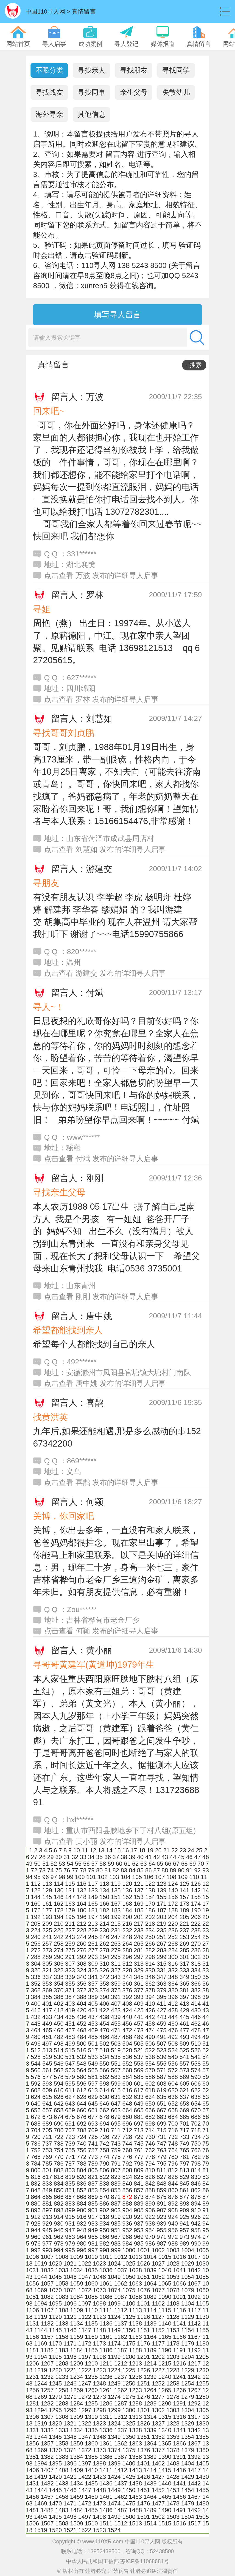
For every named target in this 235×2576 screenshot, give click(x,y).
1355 (202, 2437)
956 (173, 2230)
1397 (84, 2463)
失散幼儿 (176, 92)
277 (93, 1950)
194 (59, 1917)
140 (173, 1890)
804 (82, 2170)
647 (116, 2103)
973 (184, 2237)
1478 (172, 2503)
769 (47, 2157)
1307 (47, 2417)
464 (36, 2030)
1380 (202, 2450)
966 (104, 2237)
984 (127, 2243)
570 (150, 2070)
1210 (91, 2363)
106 (149, 1877)
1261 (105, 2390)
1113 (135, 2310)
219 (161, 1923)
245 (93, 1937)
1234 (76, 2377)
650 (150, 2103)
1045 (55, 2277)
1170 (55, 2343)
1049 (114, 2277)
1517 (194, 2523)
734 (196, 2137)
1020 (55, 2263)
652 (173, 2103)
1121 (70, 2317)
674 (59, 2117)
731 (161, 2137)
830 (196, 2177)
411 (161, 2003)
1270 (55, 2397)
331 (161, 1970)
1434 (76, 2483)
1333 (61, 2430)
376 (127, 1990)
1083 (61, 2297)
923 (161, 2217)
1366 (179, 2443)
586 (150, 2077)
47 (197, 1857)
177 (47, 1910)
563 (70, 2070)
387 (70, 1997)
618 (150, 2090)
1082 (47, 2297)
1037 (120, 2270)
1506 (32, 2523)
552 (127, 2063)
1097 (84, 2303)
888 (127, 2203)
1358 (61, 2443)
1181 (32, 2350)
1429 (187, 2477)
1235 (91, 2377)
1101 (143, 2303)
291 (70, 1957)
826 (150, 2177)
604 (173, 2083)
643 (70, 2103)
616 (127, 2090)
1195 (55, 2357)
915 (70, 2217)
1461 (105, 2497)
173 (184, 1903)
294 (104, 1957)
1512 (120, 2523)
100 (80, 1877)
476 (173, 2030)
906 (150, 2210)
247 (116, 1937)
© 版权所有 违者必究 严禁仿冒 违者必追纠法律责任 (117, 2571)
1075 (128, 2290)
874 (150, 2197)
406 (104, 2003)
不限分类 (49, 70)
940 (173, 2223)
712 (127, 2130)
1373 (99, 2450)
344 (127, 1977)
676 (82, 2117)
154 (150, 1897)
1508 (61, 2523)
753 (47, 2150)
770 (59, 2157)
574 (196, 2070)
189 (184, 1910)
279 (116, 1950)
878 (196, 2197)
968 (127, 2237)
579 (70, 2077)
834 (59, 2183)
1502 (158, 2516)
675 (70, 2117)
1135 (91, 2323)
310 (104, 1963)
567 (116, 2070)
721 (47, 2137)
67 (176, 1863)
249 (139, 1937)
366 (196, 1983)
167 (116, 1903)
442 (150, 2017)
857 (139, 2190)
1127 (158, 2317)
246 (104, 1937)
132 (82, 1890)
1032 (47, 2270)
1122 (84, 2317)
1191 (179, 2350)
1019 (40, 2263)
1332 (47, 2430)
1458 (61, 2497)
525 (184, 2050)
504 (127, 2043)
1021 (70, 2263)
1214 (150, 2363)
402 (59, 2003)
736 (36, 2143)
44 (173, 1857)
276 (82, 1950)
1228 (172, 2370)
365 (184, 1983)
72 (34, 1870)
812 (173, 2170)
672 (36, 2117)
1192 (194, 2350)
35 (99, 1857)
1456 (32, 2497)
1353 (172, 2437)
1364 (150, 2443)
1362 (120, 2443)
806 (104, 2170)
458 (150, 2023)
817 (47, 2177)
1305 (202, 2410)
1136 (105, 2323)
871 (116, 2197)
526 (196, 2050)
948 (82, 2230)
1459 (76, 2497)
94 (29, 1877)
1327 (158, 2423)
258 (59, 1943)
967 (116, 2237)
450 (59, 2023)
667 (161, 2110)
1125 (128, 2317)
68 (184, 1863)
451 (70, 2023)
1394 (40, 2463)
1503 (172, 2516)
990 (196, 2243)
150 (104, 1897)
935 (116, 2223)
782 (196, 2157)
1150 (128, 2330)
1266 (179, 2390)
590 (196, 2077)
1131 (32, 2323)
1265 (164, 2390)
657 (47, 2110)
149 (93, 1897)
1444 (40, 2490)
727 (116, 2137)
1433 (61, 2483)
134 (104, 1890)
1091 (179, 2297)
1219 (40, 2370)
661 (93, 2110)
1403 (172, 2463)
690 (59, 2123)
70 (200, 1863)
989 (184, 2243)
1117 (194, 2310)
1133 (61, 2323)
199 (116, 1917)
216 (127, 1923)
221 (184, 1923)
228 (82, 1930)
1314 (150, 2417)
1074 (114, 2290)
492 (173, 2037)
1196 (70, 2357)
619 (161, 2090)
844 (173, 2183)
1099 (114, 2303)
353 (47, 1983)
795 (161, 2163)
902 (104, 2210)
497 (47, 2043)
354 (59, 1983)
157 (184, 1897)
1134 (76, 2323)
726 (104, 2137)
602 (150, 2083)
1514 (150, 2523)
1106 (32, 2310)
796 (173, 2163)
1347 (84, 2437)
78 (83, 1870)
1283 (61, 2403)
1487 (120, 2510)
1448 (99, 2490)
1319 (40, 2423)
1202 (158, 2357)
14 (109, 1850)
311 (116, 1963)
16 (125, 1850)
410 (150, 2003)
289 (47, 1957)
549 (93, 2063)
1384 (76, 2457)
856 (127, 2190)
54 (70, 1863)
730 (150, 2137)
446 (196, 2017)
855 (116, 2190)
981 (93, 2243)
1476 (143, 2503)
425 (139, 2010)
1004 (187, 2250)
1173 (99, 2343)
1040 (164, 2270)
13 (101, 1850)
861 (184, 2190)
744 (127, 2143)
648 (127, 2103)
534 (104, 2057)
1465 (164, 2497)
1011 (105, 2257)
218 (150, 1923)
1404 (187, 2463)
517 (93, 2050)
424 (127, 2010)
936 (127, 2223)
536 (127, 2057)
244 (82, 1937)
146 (59, 1897)
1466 (179, 2497)
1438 (135, 2483)
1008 (61, 2257)
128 (36, 1890)
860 (173, 2190)
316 (173, 1963)
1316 (179, 2417)
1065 (164, 2283)
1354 (187, 2437)
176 (36, 1910)
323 (70, 1970)
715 (161, 2130)
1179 (187, 2343)
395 (161, 1997)
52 (53, 1863)
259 (70, 1943)
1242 (194, 2377)
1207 (47, 2363)
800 (36, 2170)
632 (127, 2097)
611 (70, 2090)
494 (196, 2037)
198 (104, 1917)
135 (116, 1890)
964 (82, 2237)
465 (47, 2030)
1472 (84, 2503)
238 (196, 1930)
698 (150, 2123)
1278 (172, 2397)
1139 (150, 2323)
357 (93, 1983)
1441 (179, 2483)
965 (93, 2237)
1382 (47, 2457)
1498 (99, 2516)
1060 (91, 2283)
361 (139, 1983)
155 (161, 1897)
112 (36, 1883)
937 (139, 2223)
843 (161, 2183)
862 (196, 2190)
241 (47, 1937)
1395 (55, 2463)
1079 (187, 2290)
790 (104, 2163)
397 (184, 1997)
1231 (32, 2377)
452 (82, 2023)
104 (126, 1877)
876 (173, 2197)
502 (104, 2043)
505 (139, 2043)
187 (161, 1910)
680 (127, 2117)
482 (59, 2037)
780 (173, 2157)
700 (173, 2123)
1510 (91, 2523)
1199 (114, 2357)
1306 (32, 2417)
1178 (172, 2343)
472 (127, 2030)
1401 (143, 2463)
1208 (61, 2363)
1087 (120, 2297)
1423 (99, 2477)
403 (70, 2003)
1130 (202, 2317)
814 (196, 2170)
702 (196, 2123)
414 (196, 2003)
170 (150, 1903)
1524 (114, 2530)
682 (150, 2117)
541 (184, 2057)
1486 (105, 2510)
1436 (105, 2483)
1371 (70, 2450)
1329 (187, 2423)
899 (70, 2210)
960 (36, 2237)
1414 (150, 2470)
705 (47, 2130)
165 (93, 1903)
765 (184, 2150)
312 (127, 1963)
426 (150, 2010)
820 (82, 2177)
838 (104, 2183)
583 (116, 2077)
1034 (76, 2270)
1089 (150, 2297)
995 (70, 2250)
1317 (194, 2417)
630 (104, 2097)
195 (70, 1917)
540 (173, 2057)
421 (93, 2010)
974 (196, 2237)
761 (139, 2150)
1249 (114, 2383)
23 (182, 1850)
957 (184, 2230)
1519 (40, 2530)
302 (196, 1957)
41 (148, 1857)
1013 (135, 2257)
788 (82, 2163)
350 (196, 1977)
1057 (47, 2283)
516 (82, 2050)
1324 (114, 2423)
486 (104, 2037)
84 (132, 1870)
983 (116, 2243)
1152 (158, 2330)
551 (116, 2063)
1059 (76, 2283)
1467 (194, 2497)
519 (116, 2050)
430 (196, 2010)
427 (161, 2010)
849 (47, 2190)
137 (139, 1890)
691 (70, 2123)
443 (161, 2017)
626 (59, 2097)
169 (139, 1903)
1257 (47, 2390)
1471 (70, 2503)
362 (150, 1983)
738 (59, 2143)
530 (59, 2057)
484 (82, 2037)
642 (59, 2103)
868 (82, 2197)
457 (139, 2023)
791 (116, 2163)
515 (70, 2050)
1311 (105, 2417)
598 (104, 2083)
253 (184, 1937)
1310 (91, 2417)
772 (82, 2157)
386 (59, 1997)
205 (184, 1917)
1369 (40, 2450)
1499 (114, 2516)
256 (36, 1943)
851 (70, 2190)
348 (173, 1977)
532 (82, 2057)
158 (196, 1897)
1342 (194, 2430)
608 (36, 2090)
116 (82, 1883)
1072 (84, 2290)
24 (191, 1850)
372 (82, 1990)
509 (184, 2043)
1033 (61, 2270)
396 (173, 1997)
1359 (76, 2443)
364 (173, 1983)
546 (59, 2063)
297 (139, 1957)
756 (82, 2150)
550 (104, 2063)
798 (196, 2163)
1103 (172, 2303)
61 (127, 1863)
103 (114, 1877)
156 (173, 1897)
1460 (91, 2497)
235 (161, 1930)
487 (116, 2037)
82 (115, 1870)
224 (36, 1930)
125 (184, 1883)
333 (184, 1970)
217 (139, 1923)
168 (127, 1903)
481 (47, 2037)
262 (104, 1943)
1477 (158, 2503)
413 (184, 2003)
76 (67, 1870)
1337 (120, 2430)
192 (36, 1917)
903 (116, 2210)
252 (173, 1937)
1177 (158, 2343)
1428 (172, 2477)
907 (161, 2210)
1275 (128, 2397)
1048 (99, 2277)
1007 (47, 2257)
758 (104, 2150)
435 (70, 2017)
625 (47, 2097)
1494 (40, 2516)
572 (173, 2070)
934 (104, 2223)
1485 (91, 2510)
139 (161, 1890)
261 (93, 1943)
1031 (32, 2270)
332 (173, 1970)
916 (82, 2217)
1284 (76, 2403)
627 (70, 2097)
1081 (32, 2297)
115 (70, 1883)
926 (196, 2217)
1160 (91, 2337)
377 (139, 1990)
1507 (47, 2523)
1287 (120, 2403)
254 (196, 1937)
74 (50, 1870)
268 (173, 1943)
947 (70, 2230)
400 (36, 2003)
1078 (172, 2290)
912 (36, 2217)
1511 (105, 2523)
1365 (164, 2443)
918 (104, 2217)
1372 (84, 2450)
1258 (61, 2390)
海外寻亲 (49, 114)
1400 (128, 2463)
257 (47, 1943)
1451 (143, 2490)
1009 (76, 2257)
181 (93, 1910)
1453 (172, 2490)
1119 (40, 2317)
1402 (158, 2463)
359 (116, 1983)
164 (82, 1903)
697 (139, 2123)
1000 (128, 2250)
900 (82, 2210)
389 (93, 1997)
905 (139, 2210)
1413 (135, 2470)
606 (196, 2083)
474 (150, 2030)
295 (116, 1957)
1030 (202, 2263)
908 (173, 2210)
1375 (128, 2450)
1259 (76, 2390)
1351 (143, 2437)
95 (37, 1877)
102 (103, 1877)
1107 (47, 2310)
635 (161, 2097)
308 (82, 1963)
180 (82, 1910)
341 (93, 1977)
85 (140, 1870)
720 (36, 2137)
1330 (202, 2423)
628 (82, 2097)
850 (59, 2190)
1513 (135, 2523)
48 (205, 1857)
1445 (55, 2490)
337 (47, 1977)
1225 (128, 2370)
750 (196, 2143)
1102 (158, 2303)
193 (47, 1917)
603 (161, 2083)
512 (36, 2050)
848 (36, 2190)
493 (184, 2037)
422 (104, 2010)
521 (139, 2050)
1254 (187, 2383)
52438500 (162, 2551)
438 (104, 2017)
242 (59, 1937)
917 (93, 2217)
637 (184, 2097)
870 (104, 2197)
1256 (32, 2390)
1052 (158, 2277)
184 (127, 1910)
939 (161, 2223)
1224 (114, 2370)
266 (150, 1943)
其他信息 (91, 114)
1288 (135, 2403)
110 (194, 1877)
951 (116, 2230)
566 (104, 2070)
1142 (194, 2323)
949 (93, 2230)
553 (139, 2063)
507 (161, 2043)
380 (173, 1990)
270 (196, 1943)
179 (70, 1910)
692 (82, 2123)
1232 (47, 2377)
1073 (99, 2290)
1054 (187, 2277)
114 (59, 1883)
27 (34, 1857)
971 (161, 2237)
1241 (179, 2377)
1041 (179, 2270)
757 (93, 2150)
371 (70, 1990)
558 (196, 2063)
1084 (76, 2297)
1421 (70, 2477)
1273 (99, 2397)
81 (107, 1870)
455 (116, 2023)
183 (116, 1910)
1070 (55, 2290)
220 (173, 1923)
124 (173, 1883)
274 (59, 1950)
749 (184, 2143)
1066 (179, 2283)
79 (91, 1870)
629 (93, 2097)
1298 (99, 2410)
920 (127, 2217)
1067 (194, 2283)
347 (161, 1977)
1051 (143, 2277)
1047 (84, 2277)
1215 (164, 2363)
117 (93, 1883)
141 (184, 1890)
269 (184, 1943)
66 (168, 1863)
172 (173, 1903)
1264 (150, 2390)
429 (184, 2010)
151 (116, 1897)
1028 (172, 2263)
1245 (55, 2383)
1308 (61, 2417)
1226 (143, 2370)
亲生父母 (134, 92)
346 (150, 1977)
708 (82, 2130)
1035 (91, 2270)
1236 (105, 2377)
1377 (158, 2450)
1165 (164, 2337)
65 (160, 1863)
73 (42, 1870)
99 (70, 1877)
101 (91, 1877)
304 (36, 1963)
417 (47, 2010)
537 (139, 2057)
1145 (55, 2330)
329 (139, 1970)
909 (184, 2210)
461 (184, 2023)
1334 (76, 2430)
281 (139, 1950)
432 (36, 2017)
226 (59, 1930)
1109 (76, 2310)
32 (75, 1857)
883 (70, 2203)
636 (173, 2097)
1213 (135, 2363)
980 (82, 2243)
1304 (187, 2410)
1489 (150, 2510)
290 (59, 1957)
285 (184, 1950)
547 (70, 2063)
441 (139, 2017)
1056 (32, 2283)
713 (139, 2130)
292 (82, 1957)
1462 (120, 2497)
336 (36, 1977)
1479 (187, 2503)
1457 (47, 2497)
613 (93, 2090)
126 (196, 1883)
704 (36, 2130)
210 (59, 1923)
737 (47, 2143)
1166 (179, 2337)
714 (150, 2130)
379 (161, 1990)
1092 (194, 2297)
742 (104, 2143)
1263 (135, 2390)
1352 (158, 2437)
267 (161, 1943)
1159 (76, 2337)
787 (70, 2163)
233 (139, 1930)
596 (82, 2083)
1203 (172, 2357)
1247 (84, 2383)
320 (36, 1970)
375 (116, 1990)
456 (127, 2023)
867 (70, 2197)
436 (82, 2017)
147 (70, 1897)
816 (36, 2177)
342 (104, 1977)
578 (59, 2077)
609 (47, 2090)
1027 (158, 2263)
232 (127, 1930)
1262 (120, 2390)
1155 (202, 2330)
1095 (55, 2303)
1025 (128, 2263)
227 (70, 1930)
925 (184, 2217)
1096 (70, 2303)
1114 (150, 2310)
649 (139, 2103)
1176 (143, 2343)
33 (83, 1857)
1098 (99, 2303)
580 (82, 2077)
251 (161, 1937)
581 (93, 2077)
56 (86, 1863)
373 (93, 1990)
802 (59, 2170)
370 (59, 1990)
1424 (114, 2477)
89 (173, 1870)
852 (82, 2190)
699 (161, 2123)
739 (70, 2143)
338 (59, 1977)
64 (151, 1863)
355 (70, 1983)
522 (150, 2050)
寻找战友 (49, 92)
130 (59, 1890)
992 (36, 2250)
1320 (55, 2423)
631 (116, 2097)
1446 (70, 2490)
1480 (202, 2503)
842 (150, 2183)
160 (36, 1903)
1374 (114, 2450)
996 (82, 2250)
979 (70, 2243)
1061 (105, 2283)
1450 (128, 2490)
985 (139, 2243)
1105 (202, 2303)
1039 (150, 2270)
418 (59, 2010)
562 (59, 2070)
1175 (128, 2343)
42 (156, 1857)
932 (82, 2223)
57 (94, 1863)
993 (47, 2250)
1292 (194, 2403)
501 (93, 2043)
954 (150, 2230)
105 (137, 1877)
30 (58, 1857)
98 (62, 1877)
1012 (120, 2257)
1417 (194, 2470)
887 (116, 2203)
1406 (32, 2470)
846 (196, 2183)
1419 (40, 2477)
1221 (70, 2370)
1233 (61, 2377)
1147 (84, 2330)
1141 (179, 2323)
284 (173, 1950)
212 (82, 1923)
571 (161, 2070)
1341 (179, 2430)
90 (181, 1870)
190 (196, 1910)
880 (36, 2203)
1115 (164, 2310)
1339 (150, 2430)
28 (42, 1857)
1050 (128, 2277)
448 (36, 2023)
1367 (194, 2443)
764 (173, 2150)
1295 (55, 2410)
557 (184, 2063)
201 (139, 1917)
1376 (143, 2450)
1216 (179, 2363)
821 (93, 2177)
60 (119, 1863)
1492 (194, 2510)
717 (184, 2130)
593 (47, 2083)
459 (161, 2023)
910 (196, 2210)
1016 (179, 2257)
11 (84, 1850)
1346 (70, 2437)
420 (82, 2010)
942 (196, 2223)
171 (161, 1903)
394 (150, 1997)
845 (184, 2183)
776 (127, 2157)
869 (93, 2197)
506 (150, 2043)
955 (161, 2230)
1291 (179, 2403)
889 (139, 2203)
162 (59, 1903)
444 (173, 2017)
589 (184, 2077)
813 (184, 2170)
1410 (91, 2470)
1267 (194, 2390)
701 (184, 2123)
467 (70, 2030)
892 (173, 2203)
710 (104, 2130)
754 (59, 2150)
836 (82, 2183)
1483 (61, 2510)
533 (93, 2057)
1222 (84, 2370)
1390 (164, 2457)
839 (116, 2183)
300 (173, 1957)
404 (82, 2003)
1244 (40, 2383)
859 (161, 2190)
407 (116, 2003)
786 (59, 2163)
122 (150, 1883)
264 (127, 1943)
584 (127, 2077)
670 (196, 2110)
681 (139, 2117)
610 (59, 2090)
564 (82, 2070)
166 (104, 1903)
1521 (70, 2530)
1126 (143, 2317)
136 (127, 1890)
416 (36, 2010)
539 (161, 2057)
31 (67, 1857)
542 (196, 2057)
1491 (179, 2510)
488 (127, 2037)
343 (116, 1977)
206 (196, 1917)
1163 (135, 2337)
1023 (99, 2263)
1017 (194, 2257)
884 (82, 2203)
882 (59, 2203)
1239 (150, 2377)
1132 (47, 2323)
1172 (84, 2343)
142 (196, 1890)
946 (59, 2230)
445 (184, 2017)
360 (127, 1983)
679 (116, 2117)
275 (70, 1950)
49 (29, 1863)
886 (104, 2203)
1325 (128, 2423)
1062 (120, 2283)
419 (70, 2010)
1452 (158, 2490)
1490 (164, 2510)
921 (139, 2217)
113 (47, 1883)
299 (161, 1957)
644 (82, 2103)
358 (104, 1983)
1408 (61, 2470)
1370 (55, 2450)
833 (47, 2183)
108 (171, 1877)
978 (59, 2243)
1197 (84, 2357)
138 (150, 1890)
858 (150, 2190)
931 (70, 2223)
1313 (135, 2417)
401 (47, 2003)
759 (116, 2150)
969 (139, 2237)
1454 (187, 2490)
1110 (91, 2310)
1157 (47, 2337)
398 (196, 1997)
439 (116, 2017)
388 (82, 1997)
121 (139, 1883)
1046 (70, 2277)
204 (173, 1917)
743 (116, 2143)
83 (124, 1870)
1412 (120, 2470)
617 (139, 2090)
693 (93, 2123)
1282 (47, 2403)
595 (70, 2083)
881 (47, 2203)
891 (161, 2203)
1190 (164, 2350)
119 (116, 1883)
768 (36, 2157)
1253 (172, 2383)
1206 (32, 2363)
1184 (76, 2350)
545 (47, 2063)
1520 (55, 2530)
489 (139, 2037)
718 (196, 2130)
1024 (114, 2263)
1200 (128, 2357)
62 (135, 1863)
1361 (105, 2443)
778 (150, 2157)
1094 (40, 2303)
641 (47, 2103)
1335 (91, 2430)
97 (53, 1877)
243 (70, 1937)
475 (161, 2030)
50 (37, 1863)
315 (161, 1963)
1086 (105, 2297)
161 (47, 1903)
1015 (164, 2257)
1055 (202, 2277)
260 (82, 1943)
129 (47, 1890)
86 (148, 1870)
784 (36, 2163)
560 (36, 2070)
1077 (158, 2290)
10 (76, 1850)
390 (104, 1997)
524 (173, 2050)
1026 (143, 2263)
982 (104, 2243)
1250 (128, 2383)
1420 (55, 2477)
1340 (164, 2430)
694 (104, 2123)
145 (47, 1897)
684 (173, 2117)
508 (173, 2043)
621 (184, 2090)
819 (70, 2177)
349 (184, 1977)
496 (36, 2043)
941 (184, 2223)
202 (150, 1917)
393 (139, 1997)
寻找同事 (91, 92)
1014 (150, 2257)
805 (93, 2170)
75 (58, 1870)
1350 (128, 2437)
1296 (70, 2410)
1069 (40, 2290)
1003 (172, 2250)
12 (93, 1850)
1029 (187, 2263)
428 (173, 2010)
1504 (187, 2516)
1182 (47, 2350)
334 (196, 1970)
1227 (158, 2370)
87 (156, 1870)
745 (139, 2143)
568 (127, 2070)
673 (47, 2117)
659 (70, 2110)
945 (47, 2230)
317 (184, 1963)
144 (36, 1897)
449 (47, 2023)
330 (150, 1970)
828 (173, 2177)
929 (47, 2223)
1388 (135, 2457)
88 (165, 1870)
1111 (105, 2310)
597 (93, 2083)
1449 (114, 2490)
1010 (91, 2257)
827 (161, 2177)
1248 (99, 2383)
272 (36, 1950)
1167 (194, 2337)
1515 (164, 2523)
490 (150, 2037)
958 (196, 2230)
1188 (135, 2350)
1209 (76, 2363)
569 (139, 2070)
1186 (105, 2350)
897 (47, 2210)
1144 (40, 2330)
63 (143, 1863)
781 (184, 2157)
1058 (61, 2283)
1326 (143, 2423)
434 (59, 2017)
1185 (91, 2350)
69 (192, 1863)
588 (173, 2077)
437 (93, 2017)
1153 (172, 2330)
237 (184, 1930)
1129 (187, 2317)
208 (36, 1923)
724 (82, 2137)
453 (93, 2023)
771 (70, 2157)
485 (93, 2037)
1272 (84, 2397)
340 (82, 1977)
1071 (70, 2290)
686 (196, 2117)
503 (116, 2043)
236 (173, 1930)
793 (139, 2163)
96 (45, 1877)
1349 (114, 2437)
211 (70, 1923)
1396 (70, 2463)
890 (150, 2203)
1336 (105, 2430)
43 (165, 1857)
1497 (84, 2516)
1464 (150, 2497)
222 (196, 1923)
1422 (84, 2477)
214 (104, 1923)
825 (139, 2177)
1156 (32, 2337)
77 (75, 1870)
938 (150, 2223)
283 (161, 1950)
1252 (158, 2383)
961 (47, 2237)
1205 (202, 2357)
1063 (135, 2283)
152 (127, 1897)
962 (59, 2237)
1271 (70, 2397)
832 (36, 2183)
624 (36, 2097)
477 (184, 2030)
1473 (99, 2503)
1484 (76, 2510)
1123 (99, 2317)
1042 (194, 2270)
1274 (114, 2397)
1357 (47, 2443)
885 (93, 2203)
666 (150, 2110)
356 (82, 1983)
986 (150, 2243)
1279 (187, 2397)
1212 (120, 2363)
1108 (61, 2310)
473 (139, 2030)
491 (161, 2037)
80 (99, 1870)
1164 (150, 2337)
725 (93, 2137)
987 (161, 2243)
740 (82, 2143)
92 (197, 1870)
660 (82, 2110)
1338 (135, 2430)
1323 (99, 2423)
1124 (114, 2317)
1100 (128, 2303)
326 (104, 1970)
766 (196, 2150)
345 (139, 1977)
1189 (150, 2350)
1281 (32, 2403)
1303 (172, 2410)
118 (104, 1883)
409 (139, 2003)
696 (127, 2123)
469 (93, 2030)
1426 (143, 2477)
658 (59, 2110)
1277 (158, 2397)
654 (196, 2103)
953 (139, 2230)
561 (47, 2070)
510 (196, 2043)
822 (104, 2177)
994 (59, 2250)
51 (45, 1863)
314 (150, 1963)
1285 (91, 2403)
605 (184, 2083)
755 (70, 2150)
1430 (202, 2477)
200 (127, 1917)
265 (139, 1943)
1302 (158, 2410)
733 (184, 2137)
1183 (61, 2350)
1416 (179, 2470)
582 (104, 2077)
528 (36, 2057)
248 (127, 1937)
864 (36, 2197)
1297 (84, 2410)
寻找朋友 (134, 70)
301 (184, 1957)
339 (70, 1977)
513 (47, 2050)
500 (82, 2043)
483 (70, 2037)
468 (82, 2030)
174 (196, 1903)
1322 (84, 2423)
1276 (143, 2397)
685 (184, 2117)
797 (184, 2163)
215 (116, 1923)
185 (139, 1910)
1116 (179, 2310)
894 (196, 2203)
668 (173, 2110)
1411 (105, 2470)
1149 (114, 2330)
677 (93, 2117)
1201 (143, 2357)
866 (59, 2197)
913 (47, 2217)
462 (196, 2023)
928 (36, 2223)
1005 (202, 2250)
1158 (61, 2337)
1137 (120, 2323)
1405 (202, 2463)
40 (140, 1857)
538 (150, 2057)
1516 (179, 2523)
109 (183, 1877)
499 (70, 2043)
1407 (47, 2470)
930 (59, 2223)
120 (127, 1883)
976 (36, 2243)
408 (127, 2003)
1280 (202, 2397)
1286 (105, 2403)
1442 (194, 2483)
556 (173, 2063)
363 (161, 1983)
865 (47, 2197)
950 (104, 2230)
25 (199, 1850)
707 (70, 2130)
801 (47, 2170)
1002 (158, 2250)
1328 (172, 2423)
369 (47, 1990)
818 (59, 2177)
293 (93, 1957)
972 (173, 2237)
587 (161, 2077)
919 (116, 2217)
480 (36, 2037)
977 (47, 2243)
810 (150, 2170)
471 (116, 2030)
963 (70, 2237)
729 (139, 2137)
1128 (172, 2317)
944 (36, 2230)
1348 (99, 2437)
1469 (40, 2503)
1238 (135, 2377)
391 (116, 1997)
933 (93, 2223)
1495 (55, 2516)
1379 (187, 2450)
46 (189, 1857)
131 (70, 1890)
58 (102, 1863)
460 (173, 2023)
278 (104, 1950)
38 (124, 1857)
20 (158, 1850)
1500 (128, 2516)
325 (93, 1970)
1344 (40, 2437)
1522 (84, 2530)
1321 (70, 2423)
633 (139, 2097)
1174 (114, 2343)
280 (127, 1950)
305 (47, 1963)
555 (161, 2063)
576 (36, 2077)
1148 (99, 2330)
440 (127, 2017)
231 (116, 1930)
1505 (202, 2516)
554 (150, 2063)
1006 (32, 2257)
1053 (172, 2277)
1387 (120, 2457)
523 (161, 2050)
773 (93, 2157)
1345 (55, 2437)
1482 (47, 2510)
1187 (120, 2350)
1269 (40, 2397)
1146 (70, 2330)
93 (205, 1870)
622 (196, 2090)
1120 (55, 2317)
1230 (202, 2370)
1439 (150, 2483)
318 (196, 1963)
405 (93, 2003)
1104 (187, 2303)
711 (116, 2130)
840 (127, 2183)
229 (93, 1930)
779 (161, 2157)
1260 (91, 2390)
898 (59, 2210)
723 (70, 2137)
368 (36, 1990)
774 (104, 2157)
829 (184, 2177)
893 (184, 2203)
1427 (158, 2477)
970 (150, 2237)
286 (196, 1950)
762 (150, 2150)
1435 (91, 2483)
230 (104, 1930)
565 (93, 2070)
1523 (99, 2530)
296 (127, 1957)
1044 (40, 2277)
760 (127, 2150)
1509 (76, 2523)
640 (36, 2103)
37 (115, 1857)
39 (132, 1857)
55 (78, 1863)
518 (104, 2050)
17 (134, 1850)
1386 (105, 2457)
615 (116, 2090)
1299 (114, 2410)
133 (93, 1890)
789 (93, 2163)
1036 (105, 2270)
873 (139, 2197)
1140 (164, 2323)
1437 (120, 2483)
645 (93, 2103)
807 (116, 2170)
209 (47, 1923)
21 (166, 1850)
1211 (105, 2363)
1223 (99, 2370)
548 (82, 2063)
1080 (202, 2290)
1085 (91, 2297)
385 (47, 1997)
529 (47, 2057)
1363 (135, 2443)
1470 (55, 2503)
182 (104, 1910)
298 (150, 1957)
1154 (187, 2330)
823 (116, 2177)
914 (59, 2217)
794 (150, 2163)
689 (47, 2123)
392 (127, 1997)
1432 (47, 2483)
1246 (70, 2383)
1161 (105, 2337)
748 (173, 2143)
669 (184, 2110)
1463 (135, 2497)
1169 (40, 2343)
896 (36, 2210)
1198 (99, 2357)
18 (142, 1850)
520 (127, 2050)
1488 (135, 2510)
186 (150, 1910)
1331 (32, 2430)
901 (93, 2210)
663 (116, 2110)
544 (36, 2063)
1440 (164, 2483)
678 (104, 2117)
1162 (120, 2337)
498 (59, 2043)
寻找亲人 (91, 70)
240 (36, 1937)
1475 (128, 2503)
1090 (164, 2297)
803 (70, 2170)
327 (116, 1970)
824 (127, 2177)
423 (116, 2010)
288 (36, 1957)
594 (59, 2083)
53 (62, 1863)
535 (116, 2057)
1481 (32, 2510)
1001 (143, 2250)
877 (184, 2197)
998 (104, 2250)
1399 (114, 2463)
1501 (143, 2516)
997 (93, 2250)
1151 (143, 2330)
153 (139, 1897)
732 (173, 2137)
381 (184, 1990)
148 (82, 1897)
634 (150, 2097)
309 (93, 1963)
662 (104, 2110)
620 (173, 2090)
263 (116, 1943)
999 (116, 2250)
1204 (187, 2357)
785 (47, 2163)
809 (139, 2170)
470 (104, 2030)
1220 (55, 2370)
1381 (32, 2457)
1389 (150, 2457)
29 (50, 1857)
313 (139, 1963)
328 (127, 1970)
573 (184, 2070)
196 (82, 1917)
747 (161, 2143)
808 (127, 2170)
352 (36, 1983)
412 (173, 2003)
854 (104, 2190)
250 (150, 1937)
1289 (150, 2403)
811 (161, 2170)
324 (82, 1970)
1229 (187, 2370)
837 (93, 2183)
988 (173, 2243)
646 (104, 2103)
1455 (202, 2490)
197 (93, 1917)
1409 (76, 2470)
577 (47, 2077)
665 (139, 2110)
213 (93, 1923)
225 (47, 1930)
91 (189, 1870)
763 (161, 2150)
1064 (150, 2283)
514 (59, 2050)
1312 (120, 2417)
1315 (164, 2417)
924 (173, 2217)
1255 (202, 2383)
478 (196, 2030)
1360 (91, 2443)
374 (104, 1990)
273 (47, 1950)
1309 (76, 2417)
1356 (32, 2443)
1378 (172, 2450)
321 (47, 1970)
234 (150, 1930)
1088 (135, 2297)
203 (161, 1917)
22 (174, 1850)
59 (111, 1863)
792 (127, 2163)
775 (116, 2157)
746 (150, 2143)
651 (161, 2103)
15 (117, 1850)
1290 (164, 2403)
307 (70, 1963)
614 (104, 2090)
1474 (114, 2503)
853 (93, 2190)
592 (36, 2083)
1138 (135, 2323)
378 (150, 1990)
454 (104, 2023)
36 (107, 1857)
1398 (99, 2463)
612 (82, 2090)
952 (127, 2230)
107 (160, 1877)
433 (47, 2017)
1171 (70, 2343)
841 (139, 2183)
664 (127, 2110)
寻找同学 (176, 70)
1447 (84, 2490)
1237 (120, 2377)
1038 (135, 2270)
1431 (32, 2483)
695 (116, 2123)
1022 (84, 2263)
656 (36, 2110)
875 (161, 2197)
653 (184, 2103)
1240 (164, 2377)
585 (139, 2077)
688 (36, 2123)
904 (127, 2210)
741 (93, 2143)
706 (59, 2130)
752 (36, 2150)
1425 (128, 2477)
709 (93, 2130)
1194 (40, 2357)
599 (116, 2083)
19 (150, 1850)
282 (150, 1950)
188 (173, 1910)
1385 (91, 2457)
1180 (202, 2343)
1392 (194, 2457)
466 (59, 2030)
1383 (61, 2457)
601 (139, 2083)
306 (59, 1963)
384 (36, 1997)
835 (70, 2183)
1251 (143, 2383)
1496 (70, 2516)
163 (70, 1903)
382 (196, 1990)
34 (91, 1857)
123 (161, 1883)
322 (59, 1970)
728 (127, 2137)
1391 (179, 2457)
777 (139, 2157)
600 (127, 2083)
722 (59, 2137)
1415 (164, 2470)
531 (70, 2057)
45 (181, 1857)
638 (196, 2097)
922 (150, 2217)
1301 (143, 2410)
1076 (143, 2290)
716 (173, 2130)
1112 (120, 2310)
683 (161, 2117)
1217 (194, 2363)
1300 (128, 2410)
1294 (40, 2410)
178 (59, 1910)
